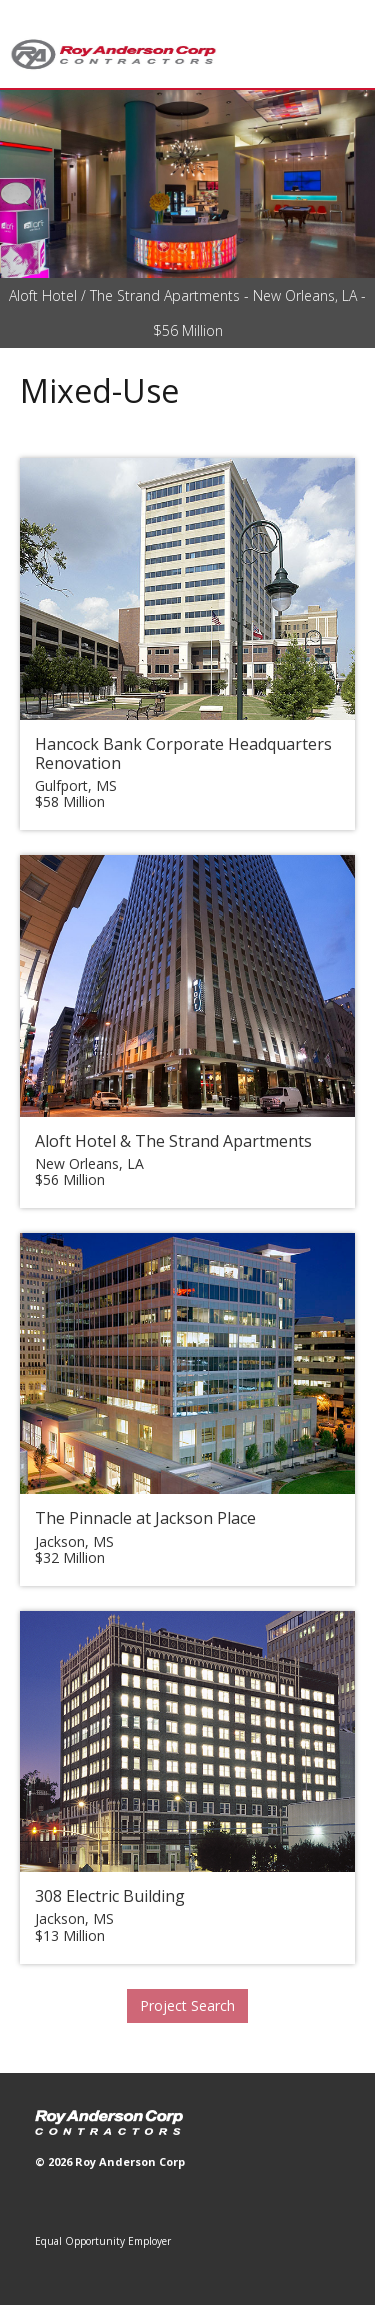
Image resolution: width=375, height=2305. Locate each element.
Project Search (187, 2005)
